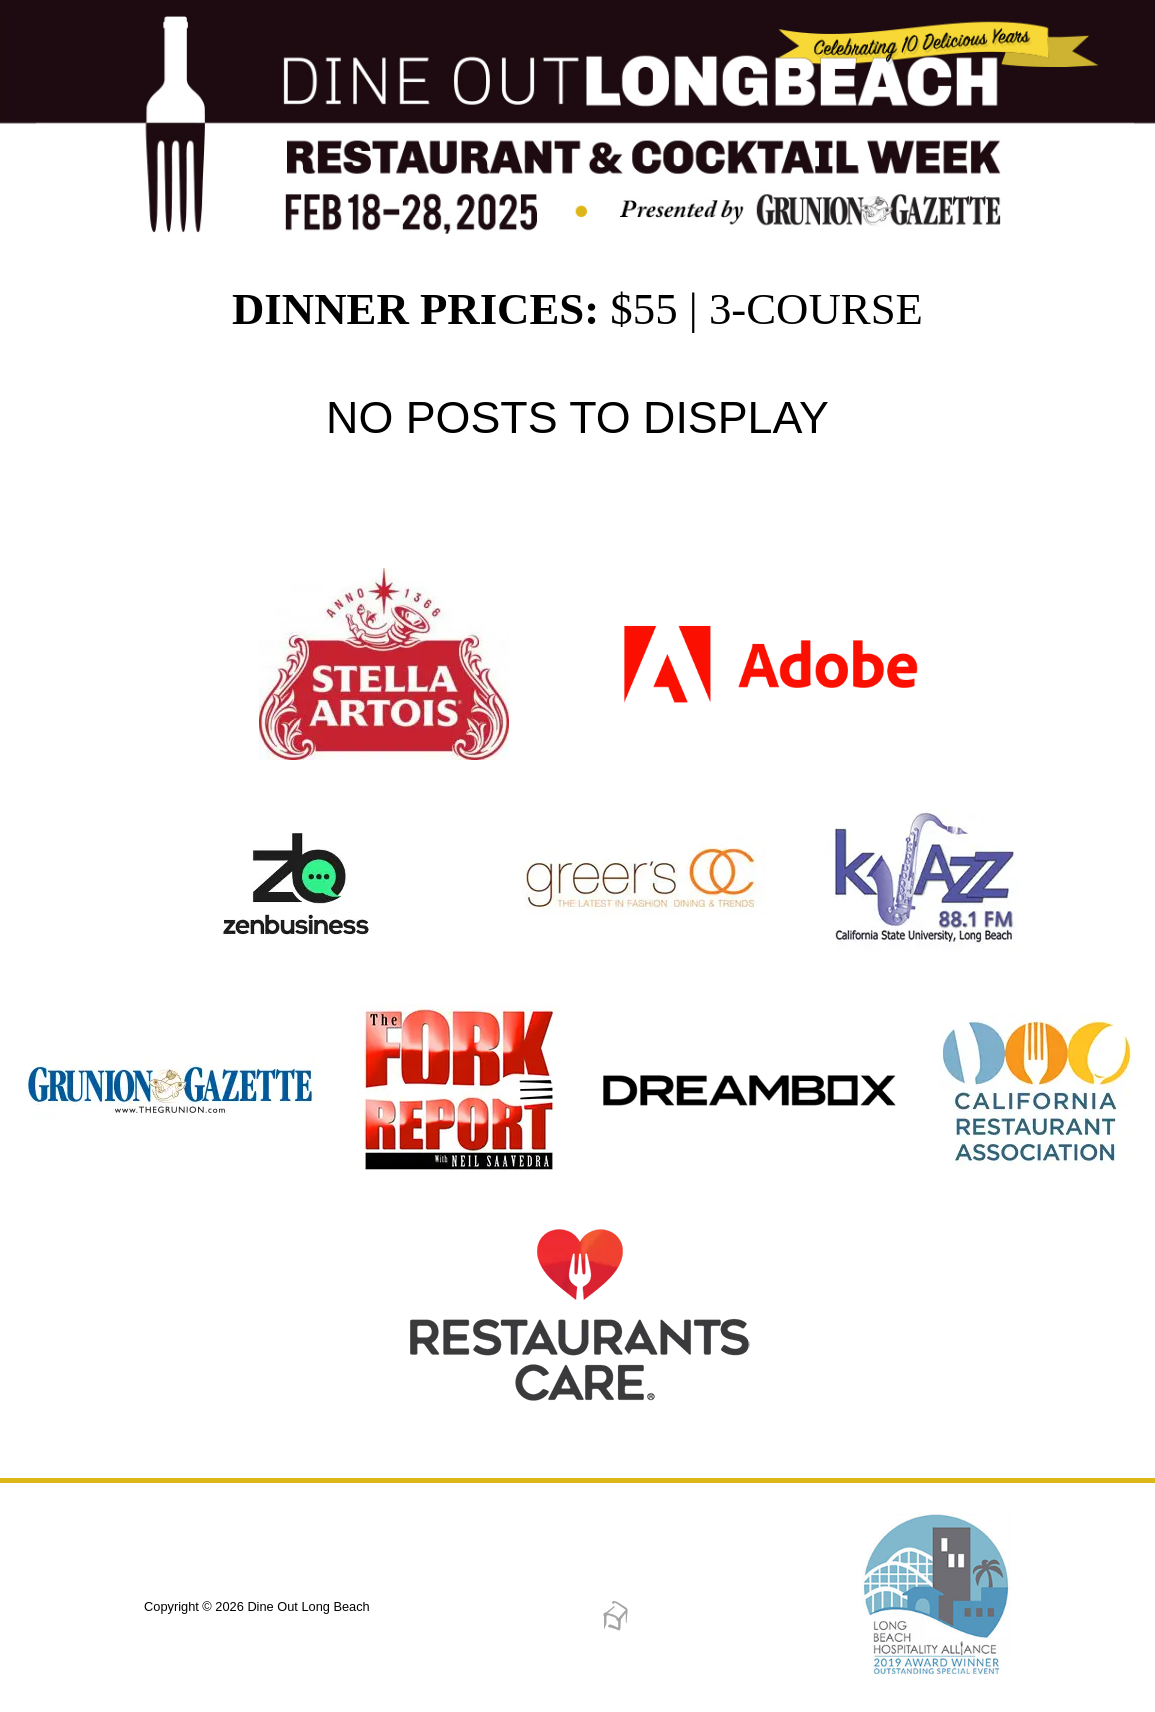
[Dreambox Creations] (615, 1626)
